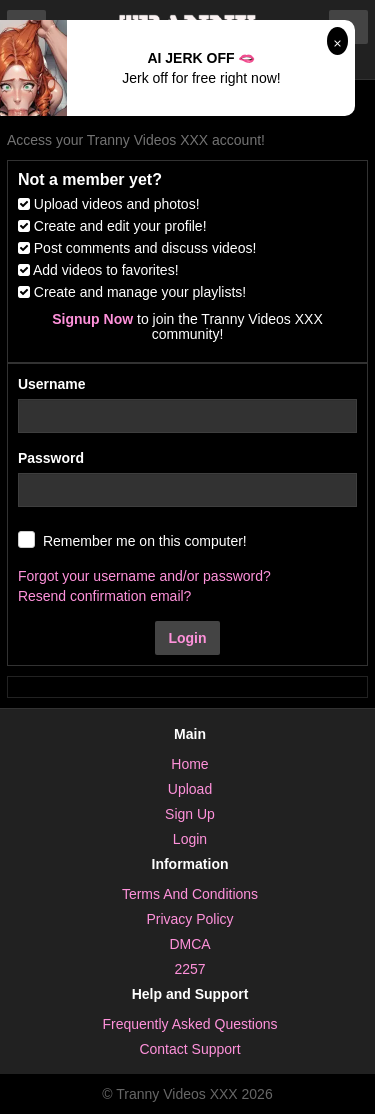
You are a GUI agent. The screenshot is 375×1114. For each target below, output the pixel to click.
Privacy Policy (189, 919)
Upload (190, 789)
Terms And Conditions (190, 894)
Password (51, 458)
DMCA (189, 944)
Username (52, 384)
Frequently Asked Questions (189, 1024)
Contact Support (189, 1049)
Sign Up (190, 814)
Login (187, 638)
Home (189, 764)
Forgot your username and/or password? (144, 576)
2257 (189, 969)
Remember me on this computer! (145, 541)
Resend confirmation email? (105, 596)
